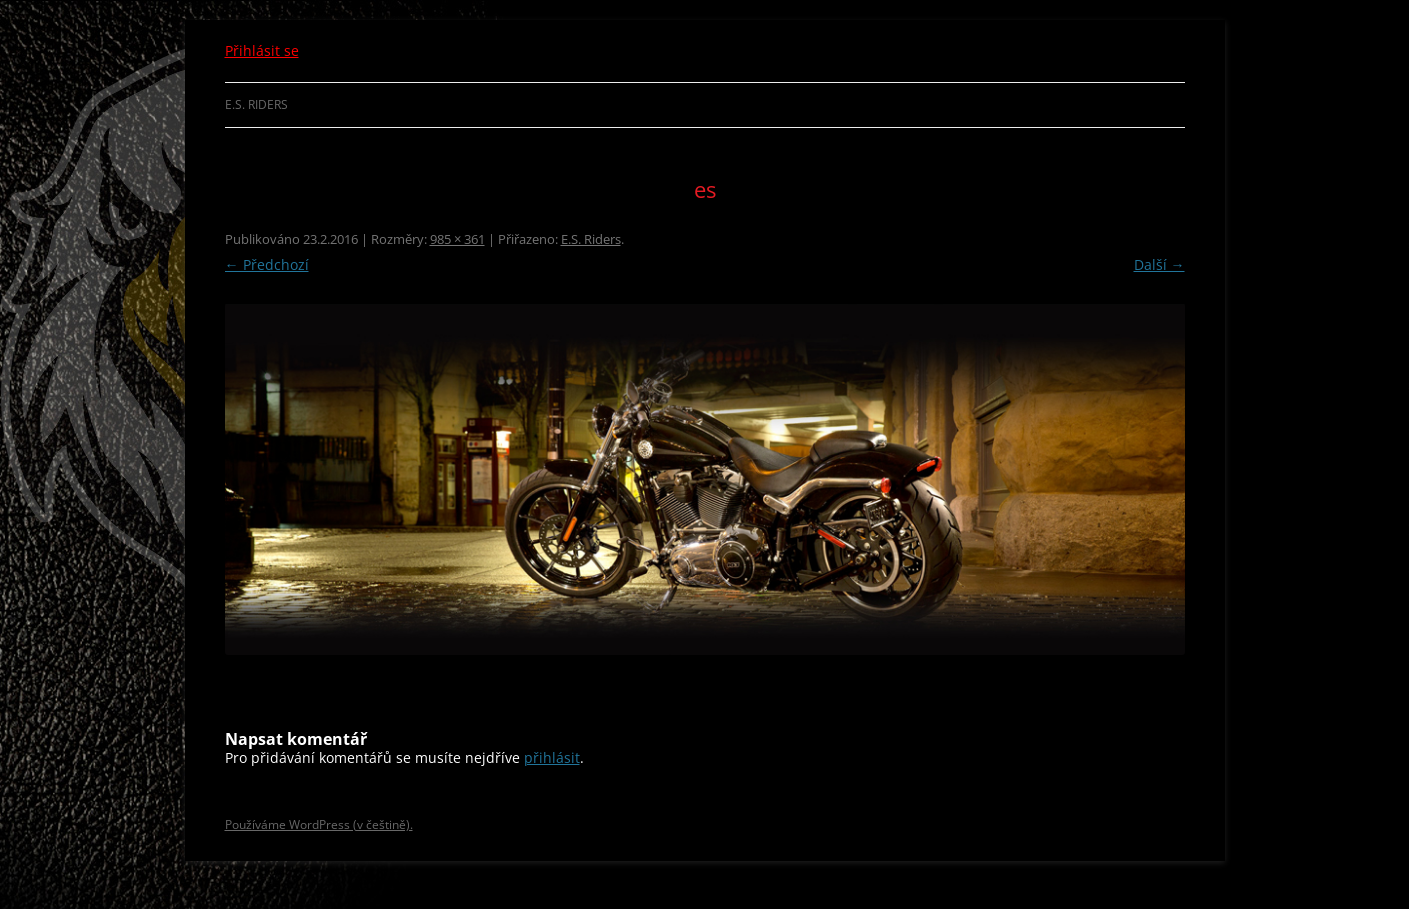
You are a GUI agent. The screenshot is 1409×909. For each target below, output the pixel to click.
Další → (1159, 264)
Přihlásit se (262, 50)
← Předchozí (267, 264)
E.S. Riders (256, 104)
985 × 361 (457, 239)
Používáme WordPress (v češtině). (319, 824)
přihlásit (552, 757)
